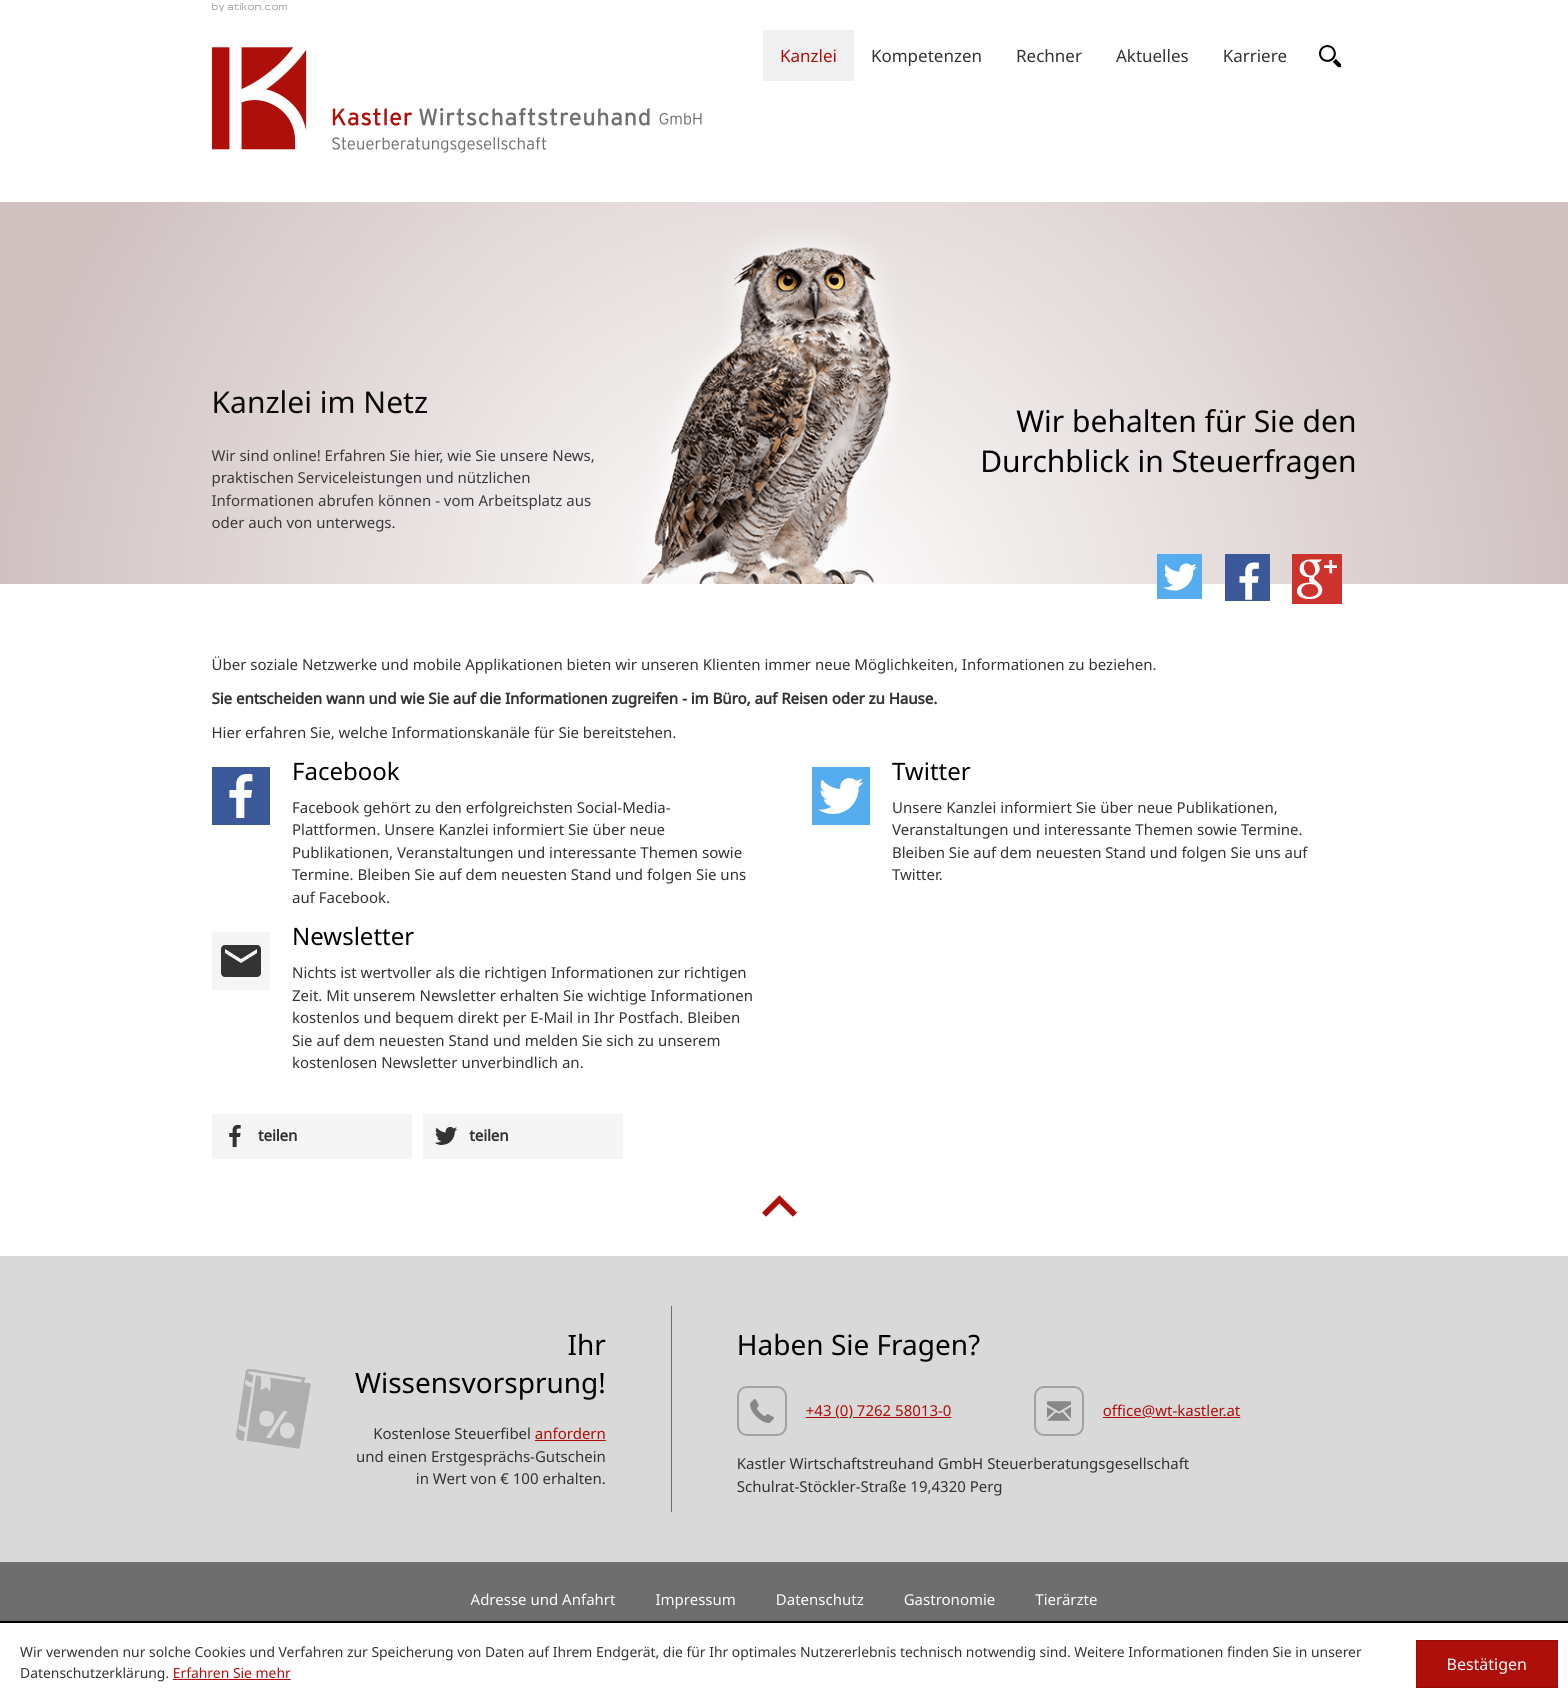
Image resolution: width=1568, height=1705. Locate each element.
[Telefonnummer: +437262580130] (844, 1414)
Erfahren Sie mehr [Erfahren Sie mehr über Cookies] (232, 1673)
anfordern (570, 1434)
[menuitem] (808, 55)
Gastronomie (950, 1600)
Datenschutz (820, 1600)
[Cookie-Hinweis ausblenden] (1487, 1664)
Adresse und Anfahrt (543, 1600)
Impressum (695, 1600)
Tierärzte (1066, 1600)
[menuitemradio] (1049, 55)
